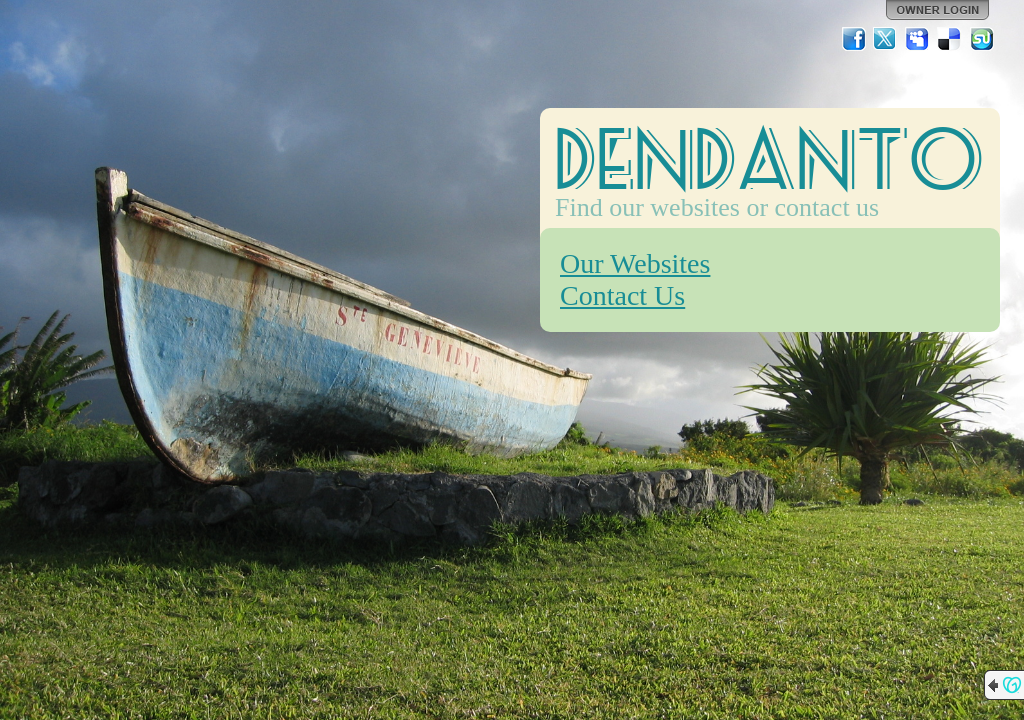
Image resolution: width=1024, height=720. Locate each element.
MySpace (918, 39)
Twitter (886, 39)
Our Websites (635, 263)
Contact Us (622, 295)
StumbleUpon (982, 39)
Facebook (854, 39)
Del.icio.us (950, 39)
